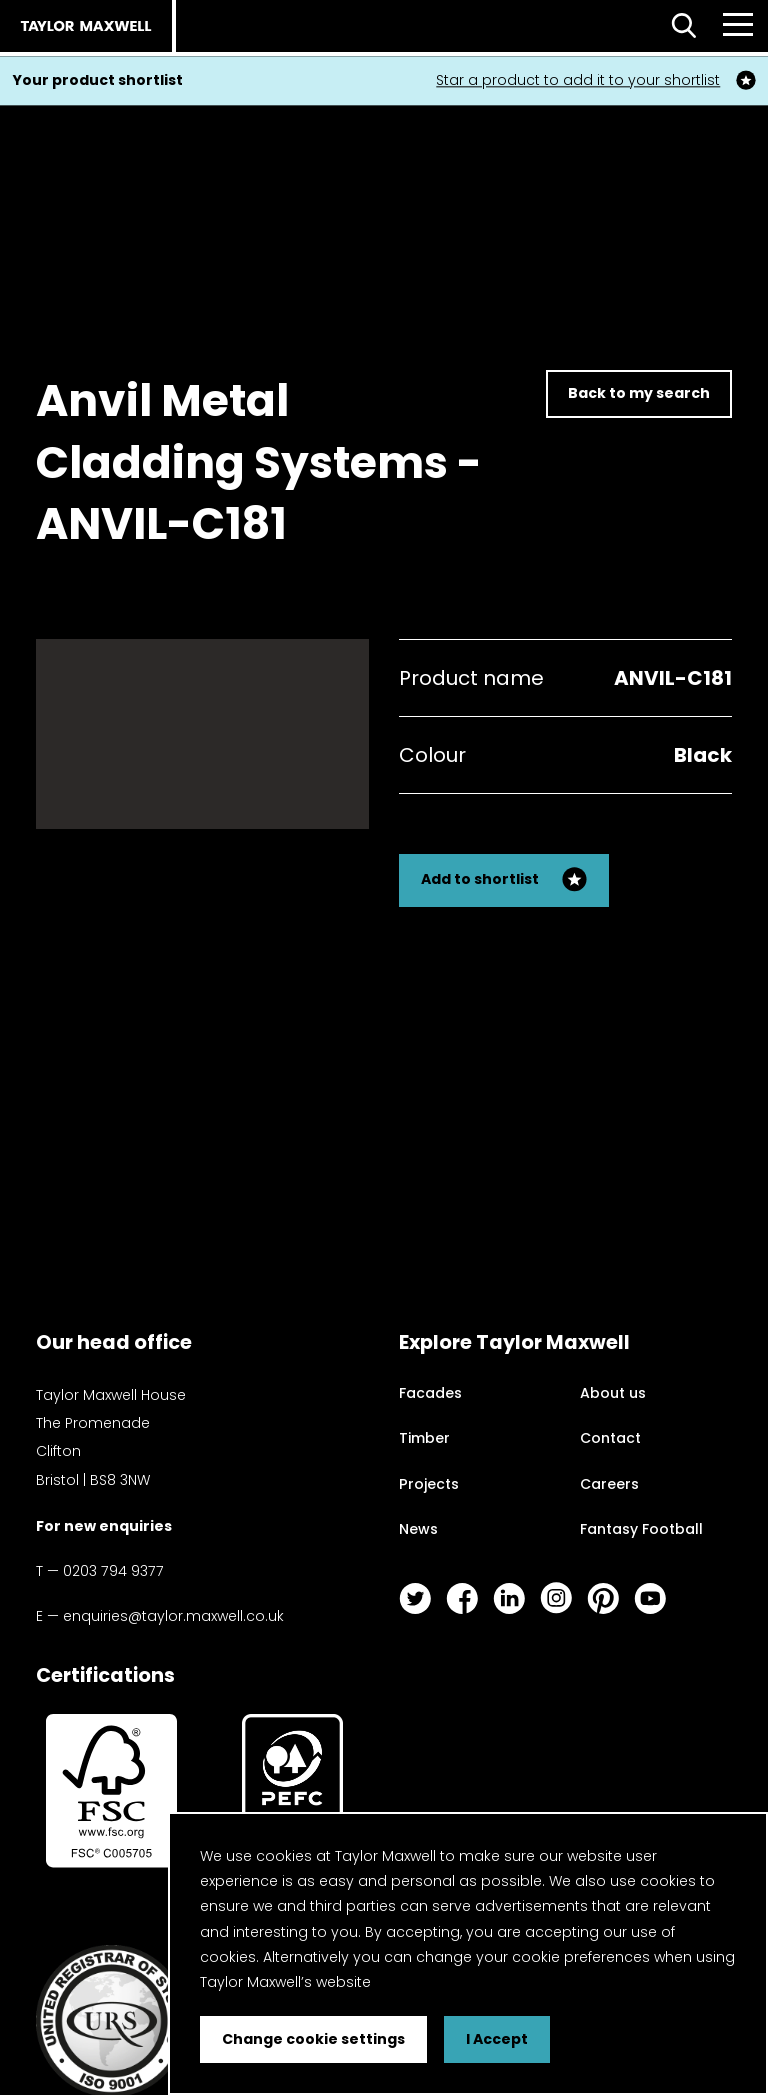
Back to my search (639, 393)
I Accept (497, 2039)
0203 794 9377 (113, 1571)
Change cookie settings (313, 2039)
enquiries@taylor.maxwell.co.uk (173, 1616)
